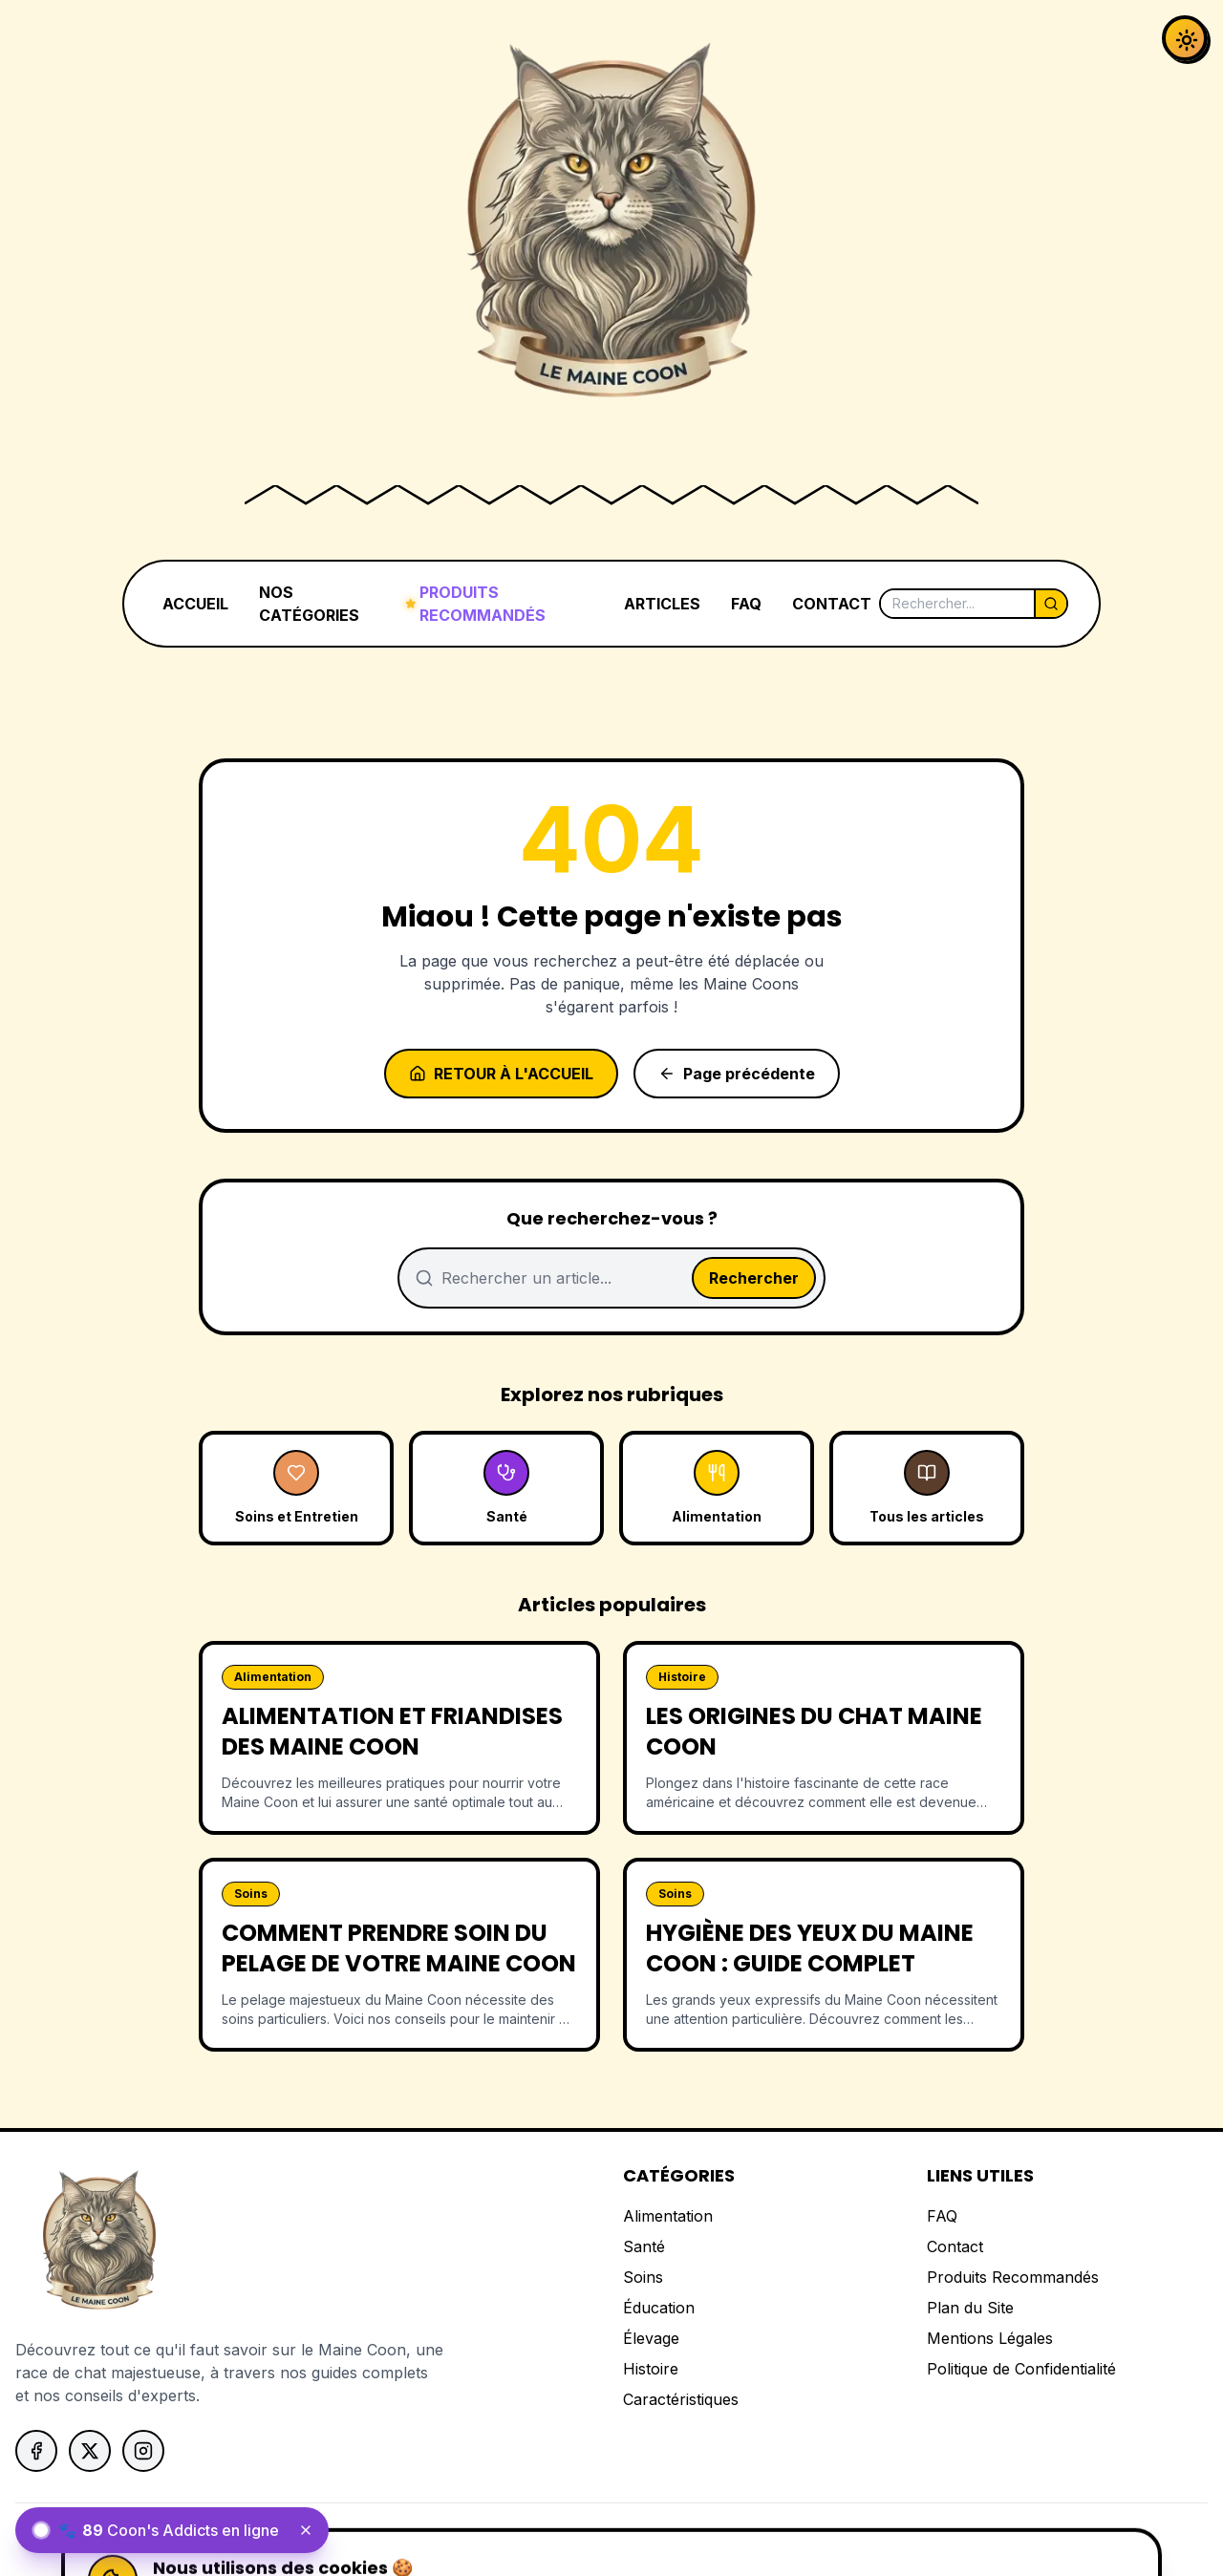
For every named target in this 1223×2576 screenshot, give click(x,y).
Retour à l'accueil (501, 1073)
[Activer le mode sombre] (1185, 38)
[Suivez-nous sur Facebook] (36, 2451)
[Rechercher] (957, 603)
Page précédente (736, 1073)
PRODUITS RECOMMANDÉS (476, 604)
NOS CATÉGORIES (309, 604)
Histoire (650, 2368)
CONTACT (831, 603)
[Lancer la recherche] (1050, 603)
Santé (644, 2246)
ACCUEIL (195, 603)
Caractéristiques (681, 2399)
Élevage (651, 2338)
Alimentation (668, 2215)
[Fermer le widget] (306, 2530)
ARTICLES (662, 603)
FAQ (746, 603)
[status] (172, 2530)
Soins (643, 2277)
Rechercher (754, 1278)
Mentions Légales (990, 2338)
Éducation (659, 2307)
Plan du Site (970, 2307)
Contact (955, 2246)
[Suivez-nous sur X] (90, 2451)
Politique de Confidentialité (1021, 2368)
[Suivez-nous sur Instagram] (143, 2451)
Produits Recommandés (1013, 2277)
